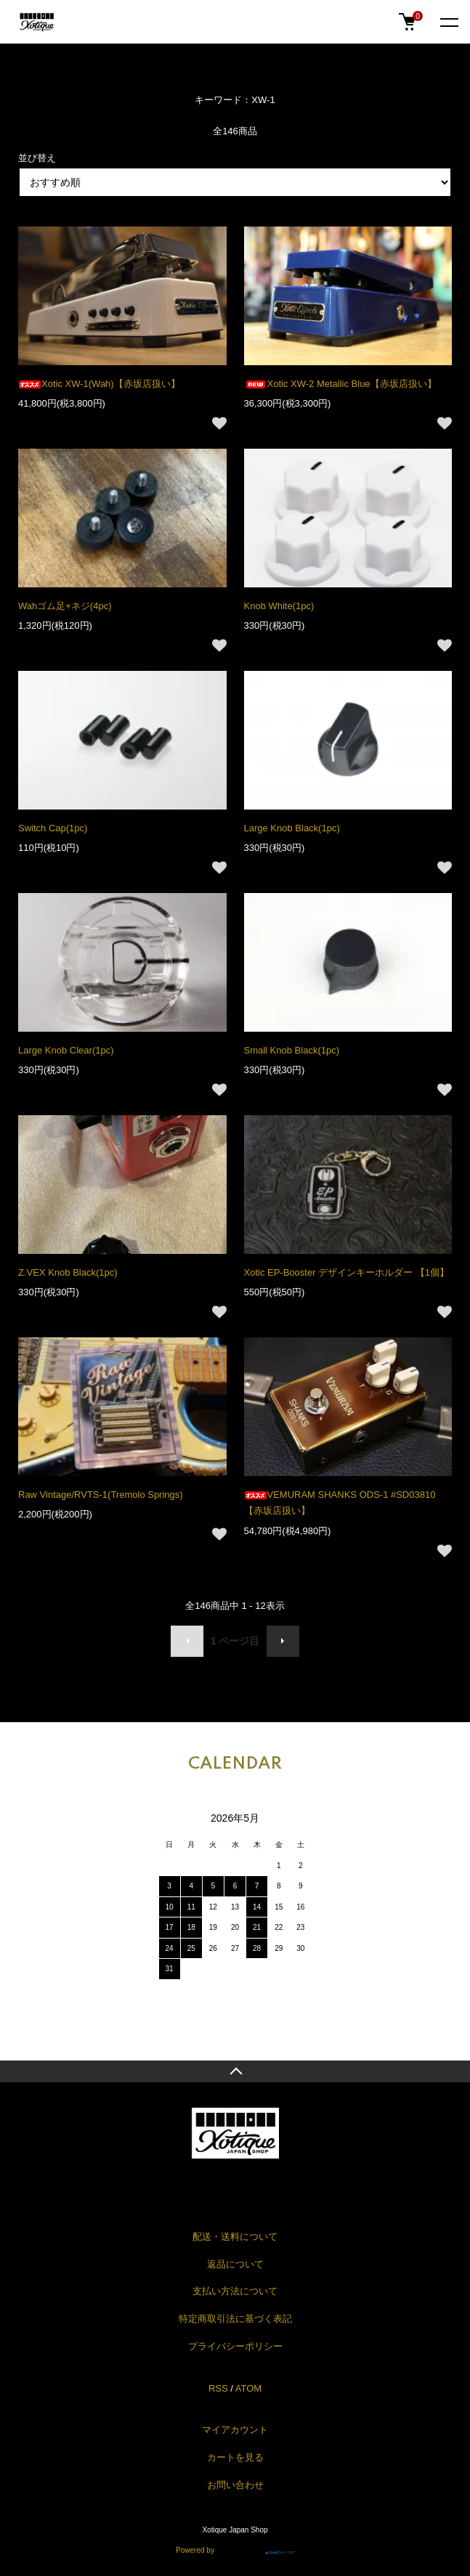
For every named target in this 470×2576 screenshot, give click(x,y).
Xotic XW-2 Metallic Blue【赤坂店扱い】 (340, 383)
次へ (283, 1641)
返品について (235, 2264)
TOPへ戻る (235, 2071)
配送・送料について (235, 2236)
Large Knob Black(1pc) (292, 828)
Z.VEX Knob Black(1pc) (68, 1272)
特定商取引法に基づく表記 (235, 2318)
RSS (218, 2388)
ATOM (248, 2388)
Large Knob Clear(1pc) (66, 1050)
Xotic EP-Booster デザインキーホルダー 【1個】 (346, 1272)
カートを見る (235, 2457)
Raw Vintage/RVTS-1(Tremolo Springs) (100, 1494)
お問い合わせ (235, 2484)
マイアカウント (235, 2429)
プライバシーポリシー (235, 2346)
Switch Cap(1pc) (52, 828)
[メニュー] (448, 22)
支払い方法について (235, 2291)
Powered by (235, 2547)
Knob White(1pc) (279, 605)
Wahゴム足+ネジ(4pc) (64, 605)
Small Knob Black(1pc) (292, 1050)
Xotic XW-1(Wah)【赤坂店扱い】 (99, 383)
